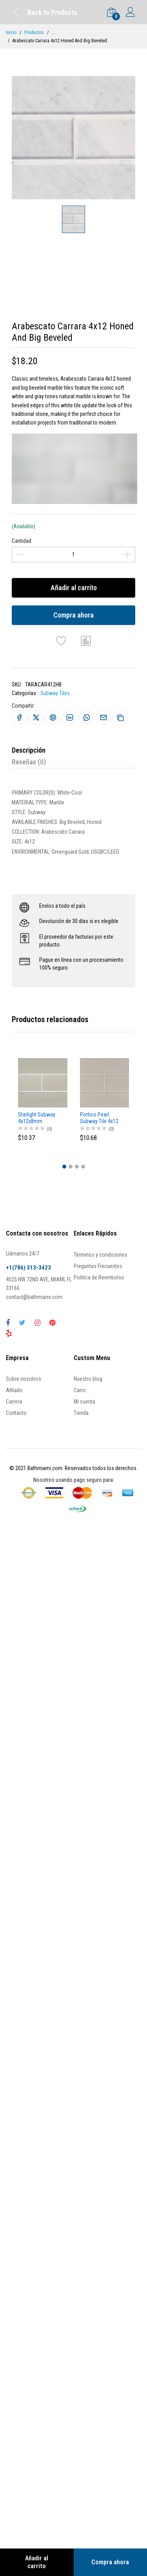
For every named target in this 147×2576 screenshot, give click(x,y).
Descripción (28, 750)
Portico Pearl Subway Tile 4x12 (99, 1117)
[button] (64, 1167)
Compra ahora (73, 615)
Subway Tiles (55, 693)
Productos (34, 32)
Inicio (11, 32)
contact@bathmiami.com (34, 1297)
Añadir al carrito (74, 587)
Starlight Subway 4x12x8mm (36, 1117)
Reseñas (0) (29, 762)
